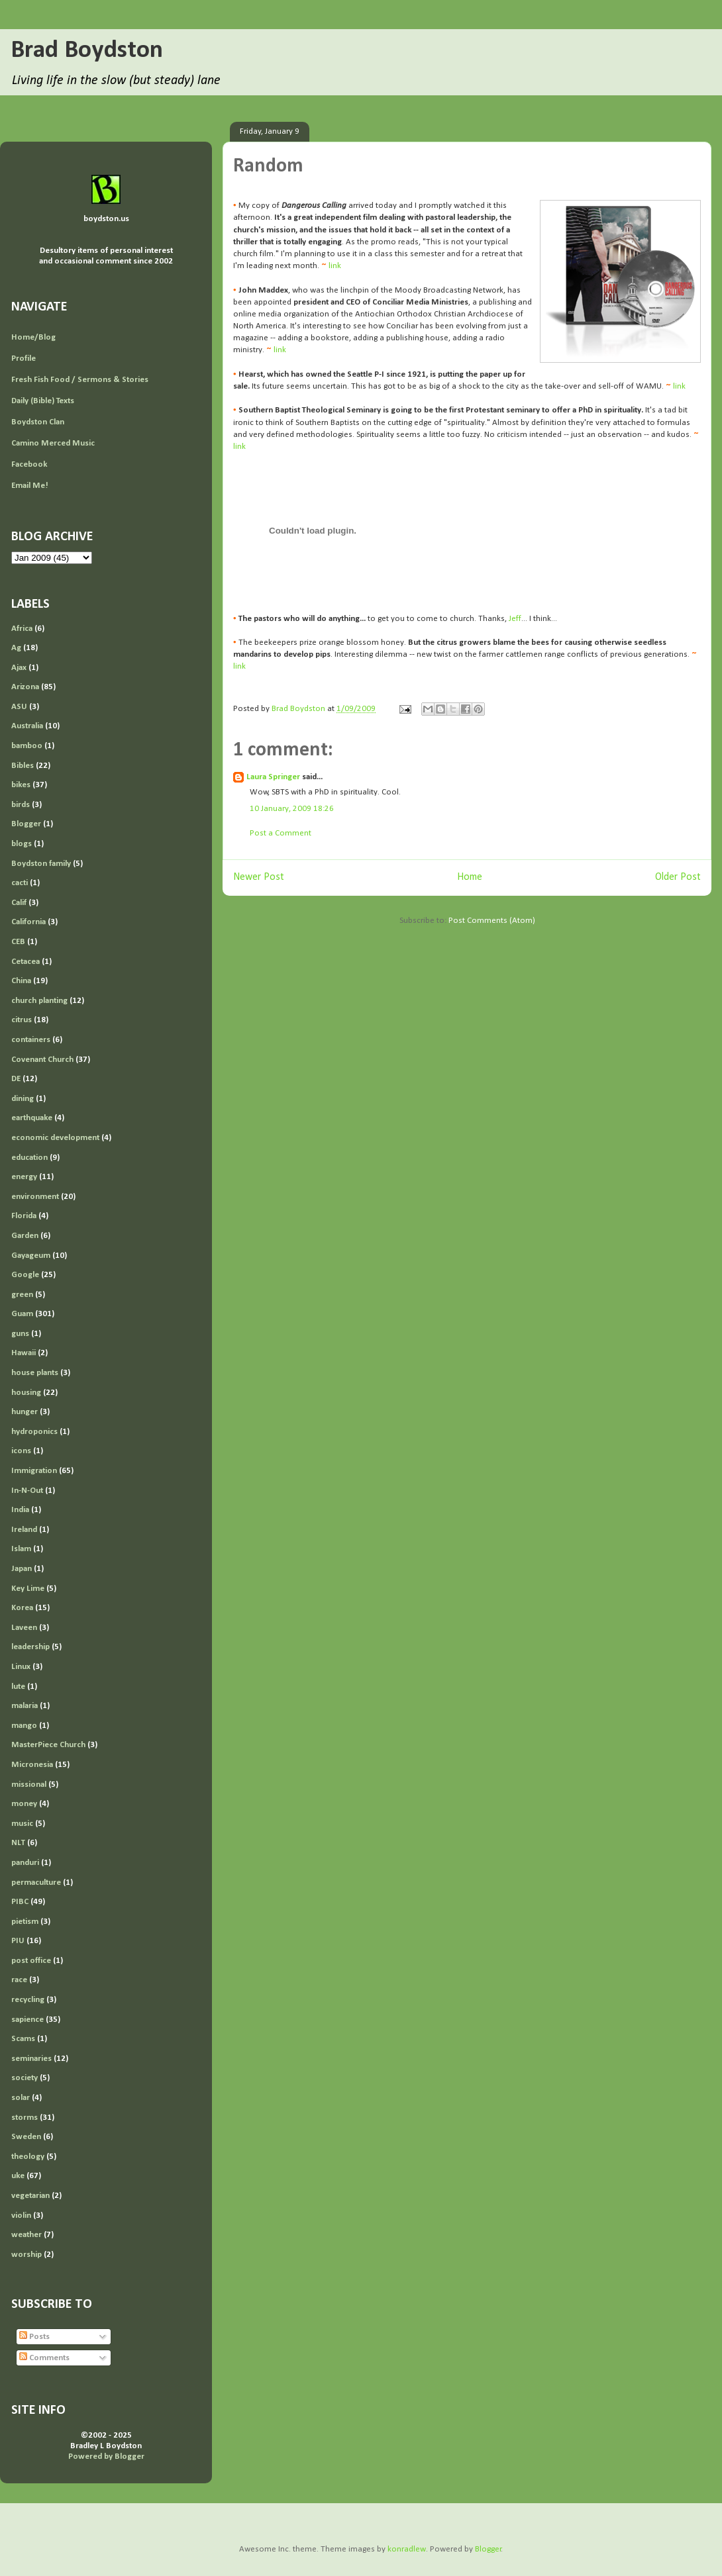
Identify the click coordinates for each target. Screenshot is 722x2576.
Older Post (678, 877)
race (19, 1980)
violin (21, 2215)
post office (31, 1960)
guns (20, 1333)
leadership (30, 1647)
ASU (19, 706)
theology (27, 2156)
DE (16, 1078)
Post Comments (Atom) (491, 920)
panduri (25, 1862)
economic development (55, 1137)
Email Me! (29, 485)
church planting (39, 1000)
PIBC (19, 1901)
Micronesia (32, 1764)
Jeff (515, 618)
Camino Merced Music (53, 443)
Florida (23, 1216)
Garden (24, 1235)
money (24, 1803)
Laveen (24, 1627)
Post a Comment (280, 833)
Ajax (18, 667)
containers (30, 1039)
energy (24, 1176)
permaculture (36, 1882)
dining (22, 1098)
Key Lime (27, 1588)
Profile (23, 358)
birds (20, 804)
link (335, 266)
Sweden (26, 2136)
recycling (27, 1999)
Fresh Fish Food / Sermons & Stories (79, 379)
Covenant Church (42, 1059)
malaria (24, 1705)
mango (24, 1725)
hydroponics (34, 1431)
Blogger (26, 824)
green (22, 1294)
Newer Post (258, 877)
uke (18, 2175)
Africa (21, 628)
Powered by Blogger (106, 2456)
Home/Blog (33, 337)
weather (26, 2234)
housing (26, 1392)
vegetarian (30, 2195)
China (21, 981)
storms (24, 2117)
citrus (21, 1020)
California (28, 922)
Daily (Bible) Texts (42, 401)
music (22, 1823)
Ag (16, 648)
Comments (44, 2358)
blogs (21, 843)
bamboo (26, 745)
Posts (34, 2336)
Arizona (25, 687)
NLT (18, 1842)
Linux (20, 1666)
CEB (18, 941)
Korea (22, 1607)
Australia (27, 726)
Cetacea (25, 961)
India (20, 1509)
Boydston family (41, 863)
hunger (24, 1411)
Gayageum (30, 1255)
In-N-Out (27, 1490)
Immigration (34, 1470)
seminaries (31, 2058)
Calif (18, 902)
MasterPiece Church (48, 1745)
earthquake (31, 1118)
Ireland (24, 1529)
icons (21, 1451)
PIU (18, 1940)
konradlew (406, 2549)
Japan (21, 1568)
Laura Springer (273, 777)
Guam (22, 1314)
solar (20, 2097)
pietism (24, 1921)
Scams (23, 2038)
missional (28, 1784)
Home (469, 877)
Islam (21, 1549)
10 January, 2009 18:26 (292, 808)
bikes (20, 785)
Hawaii (23, 1353)
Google (25, 1274)
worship (26, 2254)
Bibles (22, 765)
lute (18, 1686)
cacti (19, 883)
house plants (34, 1372)
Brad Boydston (87, 51)
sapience (27, 2019)
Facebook (29, 464)
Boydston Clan (37, 422)
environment (35, 1196)
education (29, 1157)
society (24, 2078)
